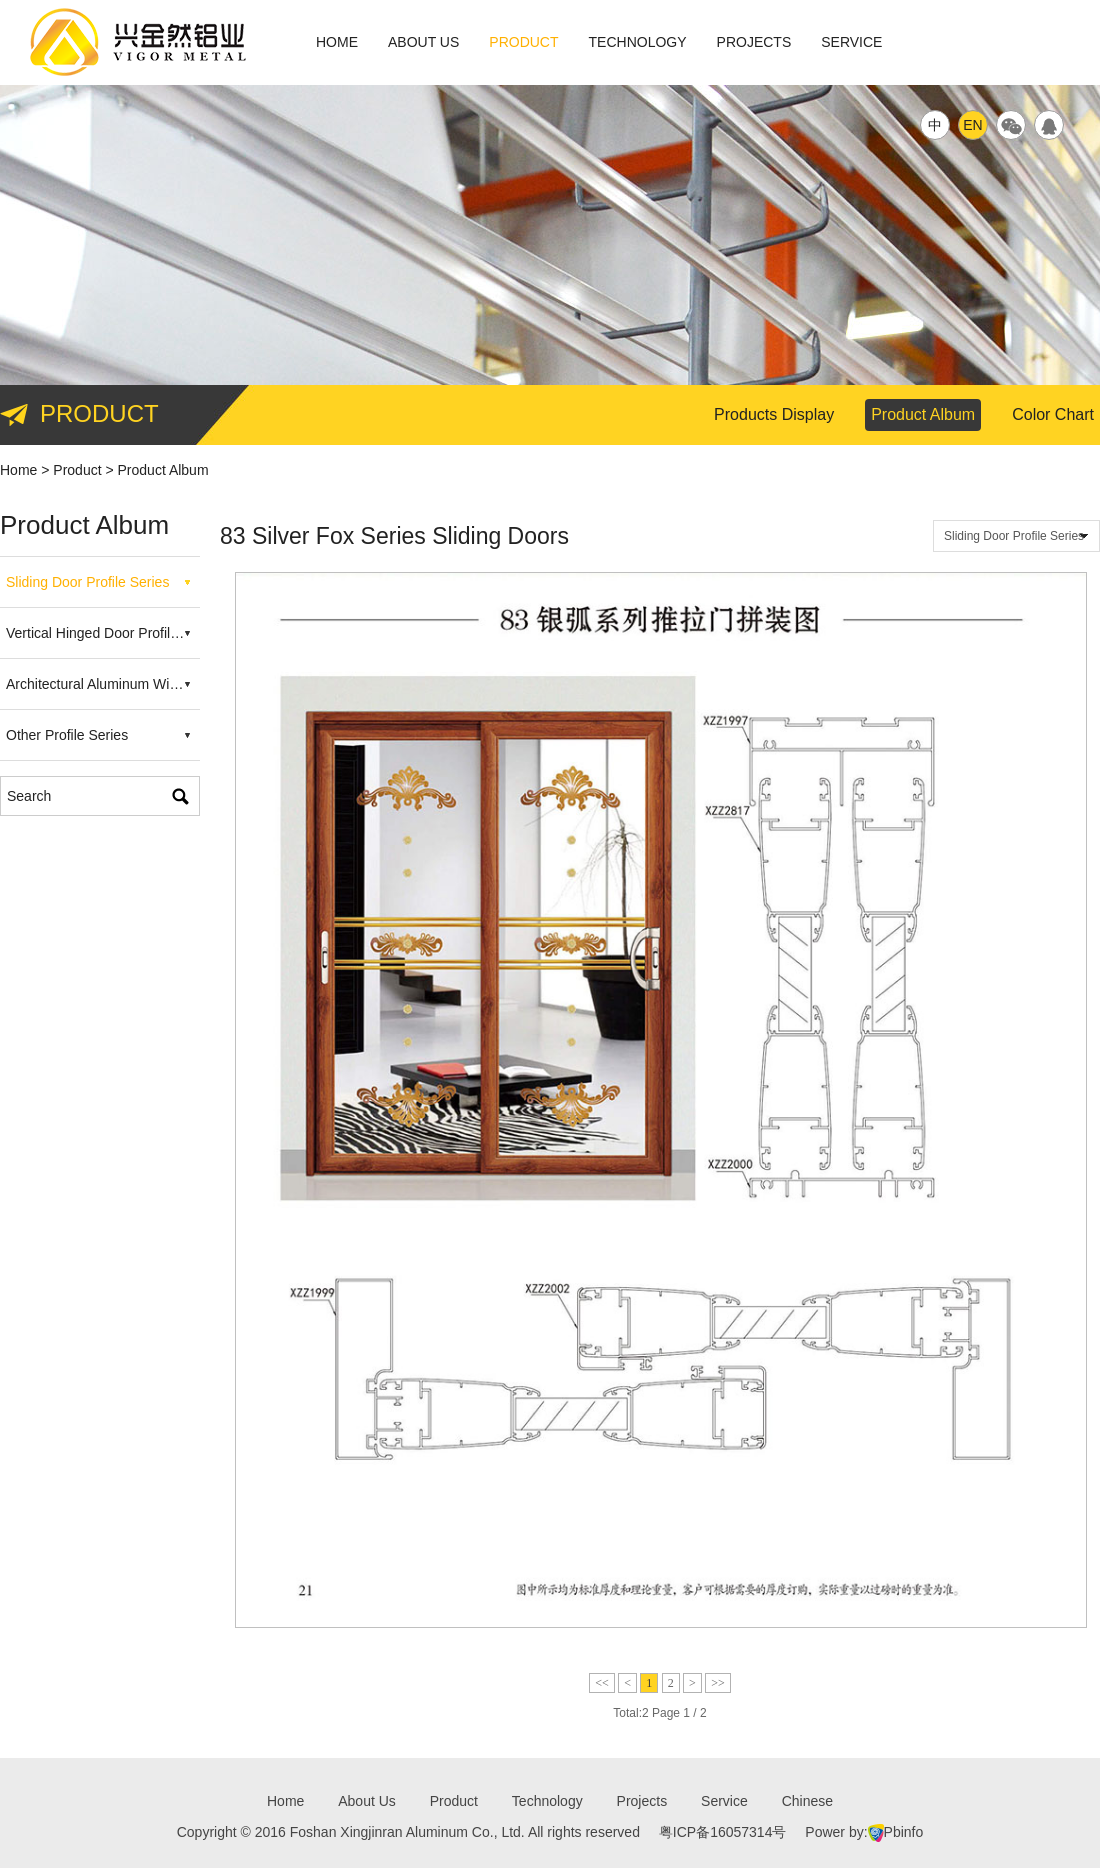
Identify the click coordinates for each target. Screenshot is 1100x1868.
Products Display (774, 414)
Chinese (807, 1801)
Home (337, 42)
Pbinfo (904, 1832)
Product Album (923, 414)
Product (523, 42)
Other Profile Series (67, 735)
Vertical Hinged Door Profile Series (103, 633)
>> (718, 1683)
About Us (423, 42)
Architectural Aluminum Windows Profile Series (103, 684)
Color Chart (1053, 414)
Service (851, 42)
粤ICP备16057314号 (723, 1832)
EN (972, 125)
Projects (754, 42)
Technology (638, 42)
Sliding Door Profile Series (87, 582)
